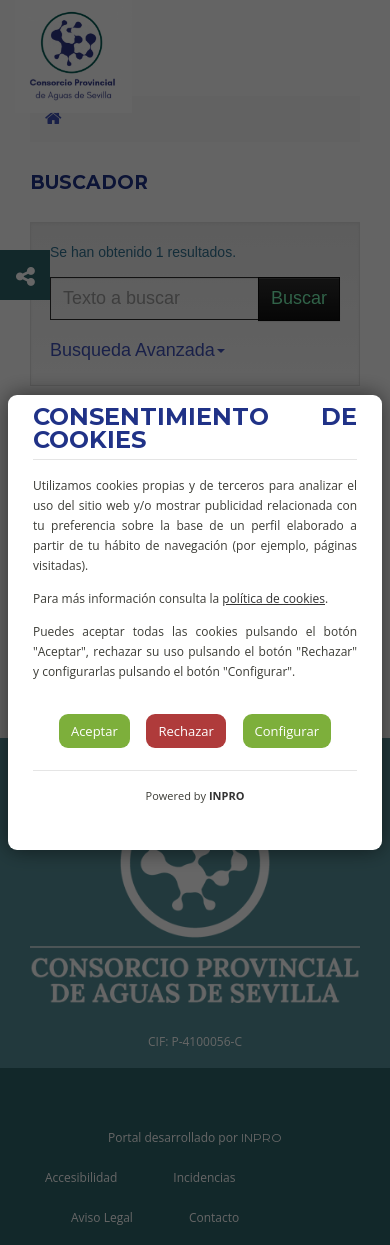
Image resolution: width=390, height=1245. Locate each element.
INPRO (227, 795)
